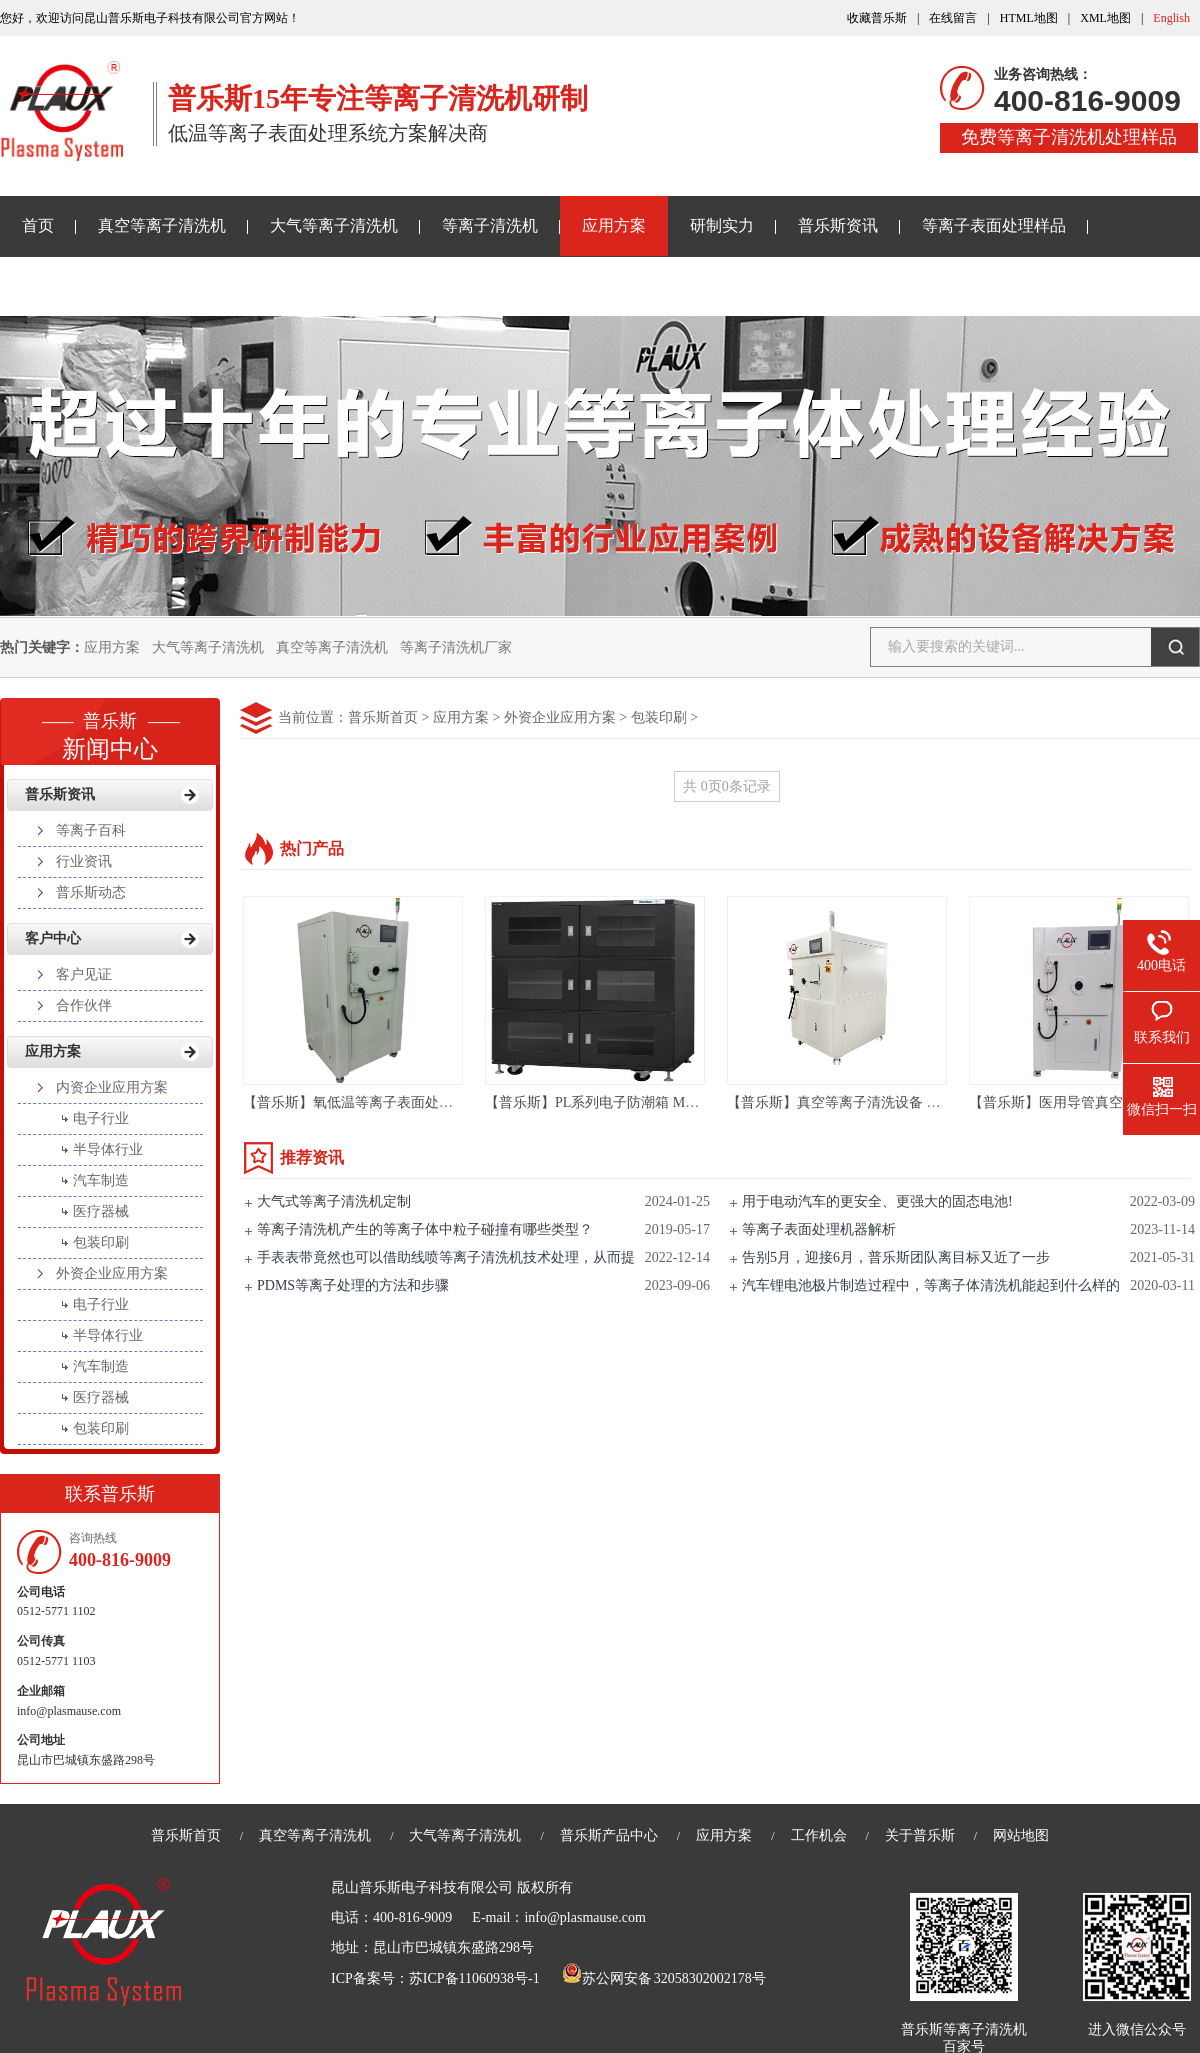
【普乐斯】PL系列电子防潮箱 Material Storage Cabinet (651, 1102)
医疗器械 (101, 1211)
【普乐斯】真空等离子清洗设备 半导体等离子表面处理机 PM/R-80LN (941, 1102)
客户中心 (53, 938)
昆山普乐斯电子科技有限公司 (422, 1887)
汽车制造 (101, 1180)
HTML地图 (1029, 18)
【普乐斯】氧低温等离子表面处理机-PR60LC (382, 1102)
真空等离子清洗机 (162, 225)
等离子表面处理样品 (994, 225)
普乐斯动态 (91, 892)
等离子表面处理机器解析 (819, 1229)
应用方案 (614, 225)
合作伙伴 (84, 1005)
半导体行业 (108, 1149)
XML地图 (1105, 18)
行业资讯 (84, 861)
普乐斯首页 (383, 717)
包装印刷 (659, 717)
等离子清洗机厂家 (456, 647)
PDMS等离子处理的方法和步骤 (353, 1285)
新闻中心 (110, 730)
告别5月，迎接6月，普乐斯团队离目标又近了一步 (896, 1257)
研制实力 (722, 225)
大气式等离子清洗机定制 (334, 1201)
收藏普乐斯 (877, 18)
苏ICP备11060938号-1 (474, 1978)
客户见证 (84, 974)
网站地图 (1021, 1835)
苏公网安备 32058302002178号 (664, 1978)
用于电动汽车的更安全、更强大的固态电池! (877, 1201)
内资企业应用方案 (112, 1087)
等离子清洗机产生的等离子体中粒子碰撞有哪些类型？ (425, 1229)
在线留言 (953, 18)
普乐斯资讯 (838, 225)
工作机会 (819, 1835)
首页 (38, 225)
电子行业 (101, 1118)
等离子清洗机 (490, 225)
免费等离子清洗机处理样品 (1069, 137)
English (1171, 18)
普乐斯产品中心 (609, 1835)
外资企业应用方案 (560, 717)
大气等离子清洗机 (334, 225)
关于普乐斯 (62, 285)
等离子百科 (91, 830)
